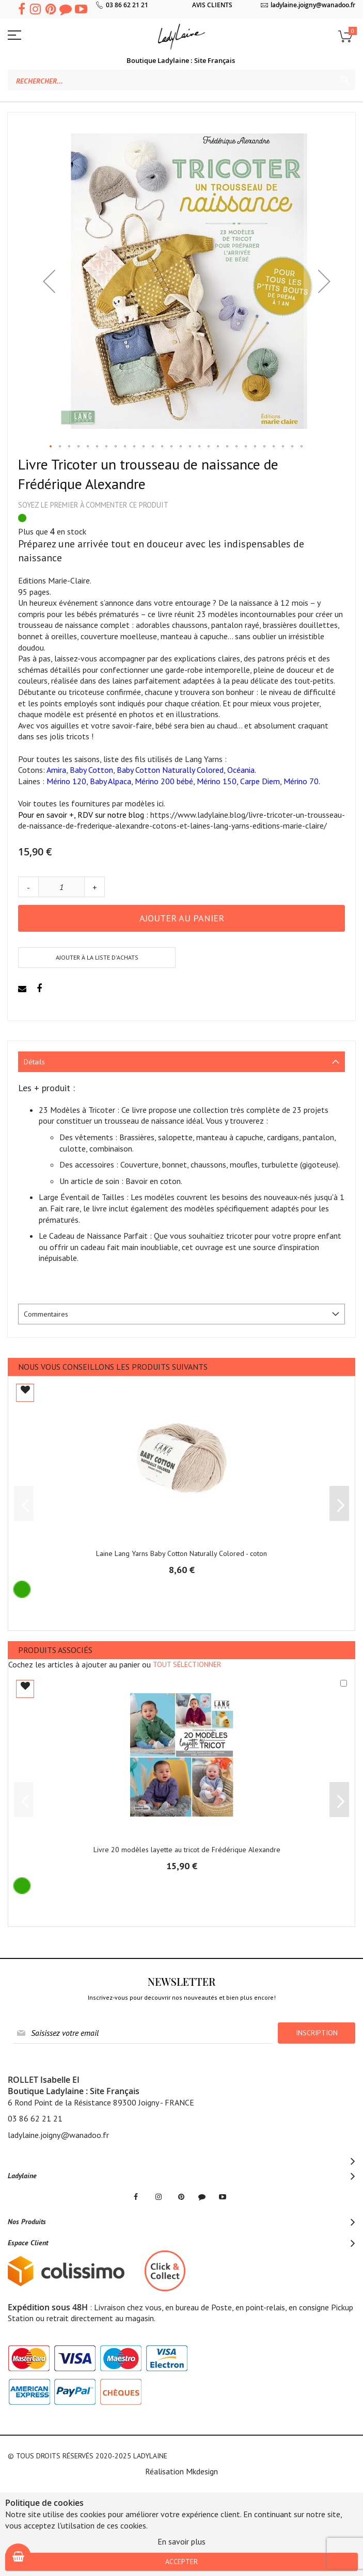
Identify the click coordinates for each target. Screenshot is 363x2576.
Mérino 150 (216, 781)
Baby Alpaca (110, 781)
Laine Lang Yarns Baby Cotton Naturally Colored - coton (181, 1553)
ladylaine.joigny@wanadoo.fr (313, 5)
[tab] (181, 1061)
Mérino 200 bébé (164, 781)
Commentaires (46, 1314)
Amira (56, 770)
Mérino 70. (301, 781)
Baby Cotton (91, 770)
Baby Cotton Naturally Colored (170, 770)
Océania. (241, 770)
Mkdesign (202, 2471)
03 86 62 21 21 (127, 5)
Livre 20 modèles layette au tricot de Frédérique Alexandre (186, 1849)
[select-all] (187, 1664)
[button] (49, 281)
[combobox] (181, 80)
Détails (34, 1061)
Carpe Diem (260, 781)
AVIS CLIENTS (212, 5)
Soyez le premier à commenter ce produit (93, 505)
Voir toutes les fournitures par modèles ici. (91, 803)
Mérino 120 (66, 781)
